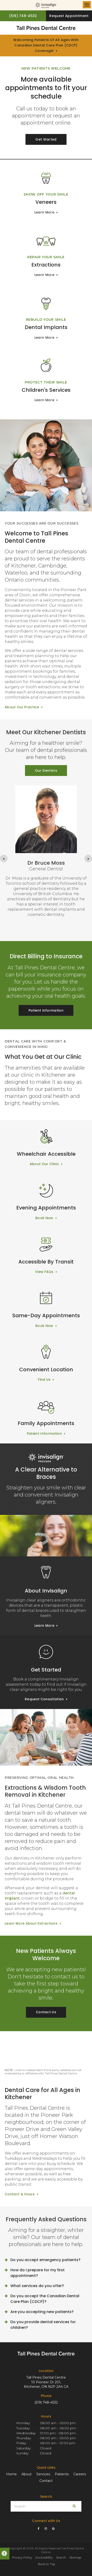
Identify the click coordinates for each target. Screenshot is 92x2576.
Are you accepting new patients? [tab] (42, 2311)
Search (61, 2557)
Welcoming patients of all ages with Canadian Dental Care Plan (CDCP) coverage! (46, 45)
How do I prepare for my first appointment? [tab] (37, 2272)
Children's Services (46, 390)
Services (43, 2474)
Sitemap (75, 2557)
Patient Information (46, 1010)
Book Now (44, 1218)
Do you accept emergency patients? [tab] (45, 2260)
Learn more (44, 400)
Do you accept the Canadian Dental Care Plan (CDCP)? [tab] (44, 2298)
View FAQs (44, 1271)
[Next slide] (88, 858)
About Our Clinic (44, 1164)
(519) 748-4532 (46, 2402)
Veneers (46, 202)
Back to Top (46, 2564)
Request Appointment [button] (68, 15)
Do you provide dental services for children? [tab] (43, 2324)
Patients (62, 2474)
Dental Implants (46, 327)
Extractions (46, 264)
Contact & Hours (20, 2194)
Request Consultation (44, 1699)
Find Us (44, 1379)
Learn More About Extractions (31, 1923)
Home (11, 2474)
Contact (46, 2481)
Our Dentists (46, 770)
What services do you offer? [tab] (37, 2285)
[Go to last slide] (4, 858)
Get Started (46, 139)
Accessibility (44, 2557)
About (26, 2474)
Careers (79, 2474)
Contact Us (46, 2012)
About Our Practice (22, 707)
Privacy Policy (22, 2557)
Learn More (44, 212)
